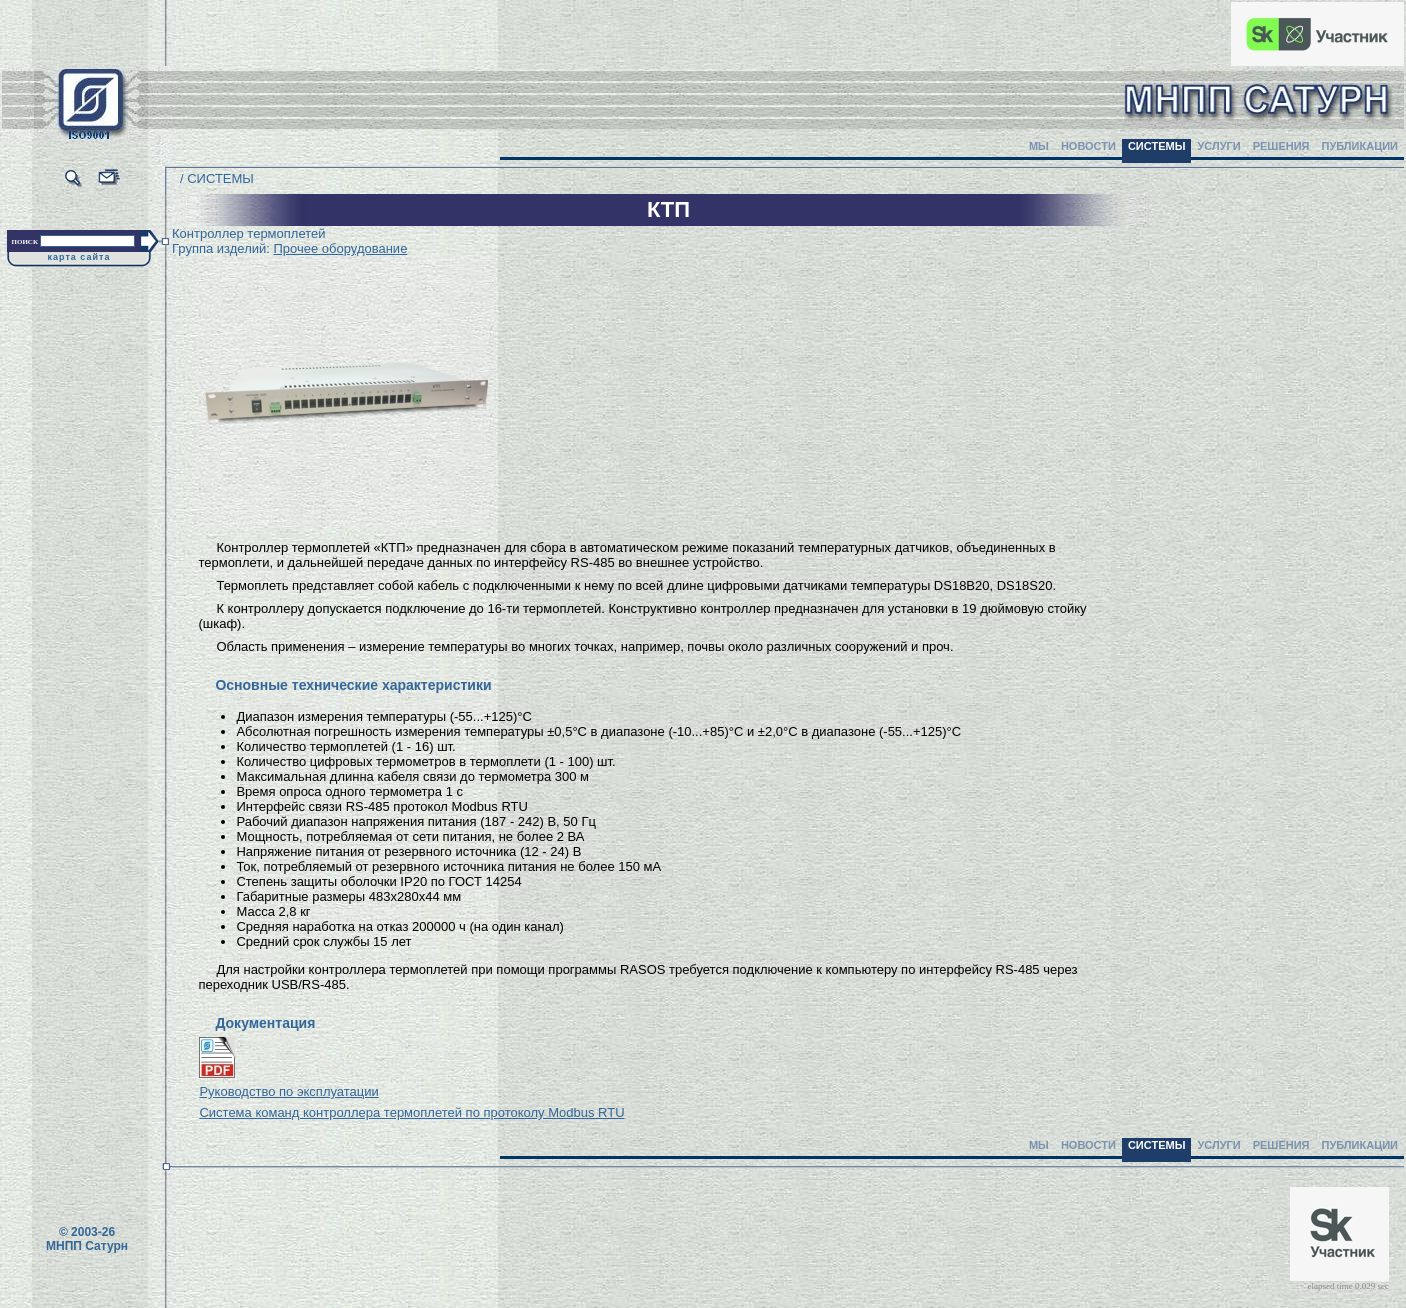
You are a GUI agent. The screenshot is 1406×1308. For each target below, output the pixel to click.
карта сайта (79, 257)
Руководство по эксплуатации (288, 1091)
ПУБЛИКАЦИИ (1359, 146)
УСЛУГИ (1218, 146)
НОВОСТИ (1088, 146)
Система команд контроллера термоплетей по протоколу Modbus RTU (411, 1112)
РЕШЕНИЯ (1281, 146)
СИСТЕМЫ (1157, 146)
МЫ (1039, 146)
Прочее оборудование (340, 248)
